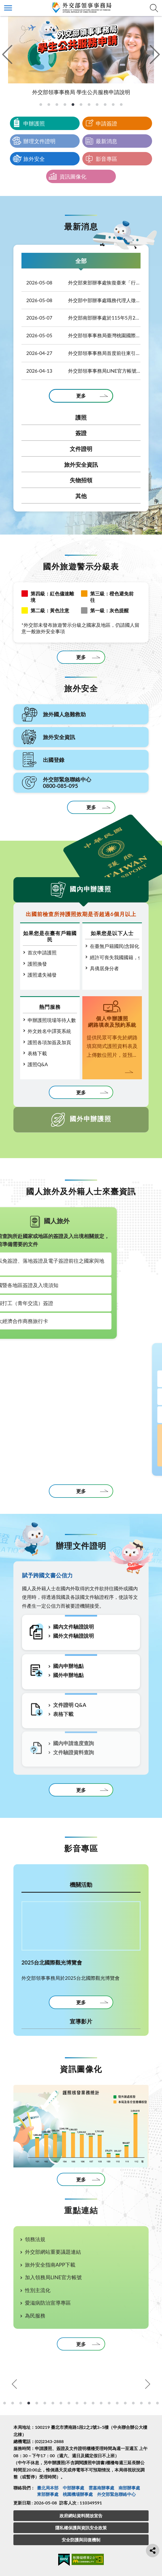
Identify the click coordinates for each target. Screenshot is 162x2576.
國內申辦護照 (91, 889)
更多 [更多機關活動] (81, 2002)
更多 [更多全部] (81, 396)
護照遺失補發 (42, 975)
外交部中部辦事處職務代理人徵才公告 (81, 300)
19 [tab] (141, 2403)
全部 (81, 260)
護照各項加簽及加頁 (49, 1042)
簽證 (81, 432)
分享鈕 (152, 2550)
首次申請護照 (42, 952)
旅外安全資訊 (81, 464)
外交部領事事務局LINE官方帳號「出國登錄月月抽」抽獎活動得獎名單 (81, 371)
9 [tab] (61, 2403)
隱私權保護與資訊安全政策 (81, 2527)
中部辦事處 (73, 2487)
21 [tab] (157, 2403)
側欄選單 (8, 7)
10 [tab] (69, 2403)
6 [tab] (36, 2403)
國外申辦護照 (91, 1118)
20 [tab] (149, 2403)
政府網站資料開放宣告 (81, 2515)
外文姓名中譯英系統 (49, 1031)
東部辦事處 (47, 2494)
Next (147, 2384)
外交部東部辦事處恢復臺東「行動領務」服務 (81, 283)
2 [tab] (4, 2403)
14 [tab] (101, 2403)
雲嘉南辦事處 (101, 2487)
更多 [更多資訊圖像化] (81, 2179)
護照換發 (37, 964)
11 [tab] (77, 2403)
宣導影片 (81, 2021)
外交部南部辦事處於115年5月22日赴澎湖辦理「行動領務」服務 (81, 318)
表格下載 (37, 1053)
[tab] (40, 104)
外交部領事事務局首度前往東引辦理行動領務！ (81, 353)
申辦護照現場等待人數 (52, 1020)
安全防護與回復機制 (81, 2539)
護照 (81, 417)
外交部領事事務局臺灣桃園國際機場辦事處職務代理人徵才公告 (81, 335)
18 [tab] (133, 2403)
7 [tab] (44, 2403)
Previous (14, 2384)
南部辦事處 (129, 2487)
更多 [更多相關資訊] (81, 1491)
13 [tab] (93, 2403)
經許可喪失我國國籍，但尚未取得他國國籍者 (114, 957)
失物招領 (81, 480)
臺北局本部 (47, 2487)
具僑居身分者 (104, 968)
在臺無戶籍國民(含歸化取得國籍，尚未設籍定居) (114, 946)
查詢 (154, 8)
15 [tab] (109, 2403)
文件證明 (81, 448)
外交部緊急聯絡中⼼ (116, 2494)
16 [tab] (117, 2403)
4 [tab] (20, 2403)
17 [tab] (125, 2403)
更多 (81, 657)
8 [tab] (52, 2403)
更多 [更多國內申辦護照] (81, 1092)
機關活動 (81, 1884)
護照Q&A (38, 1064)
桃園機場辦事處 (78, 2494)
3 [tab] (12, 2403)
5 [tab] (28, 2403)
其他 (81, 495)
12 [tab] (85, 2403)
